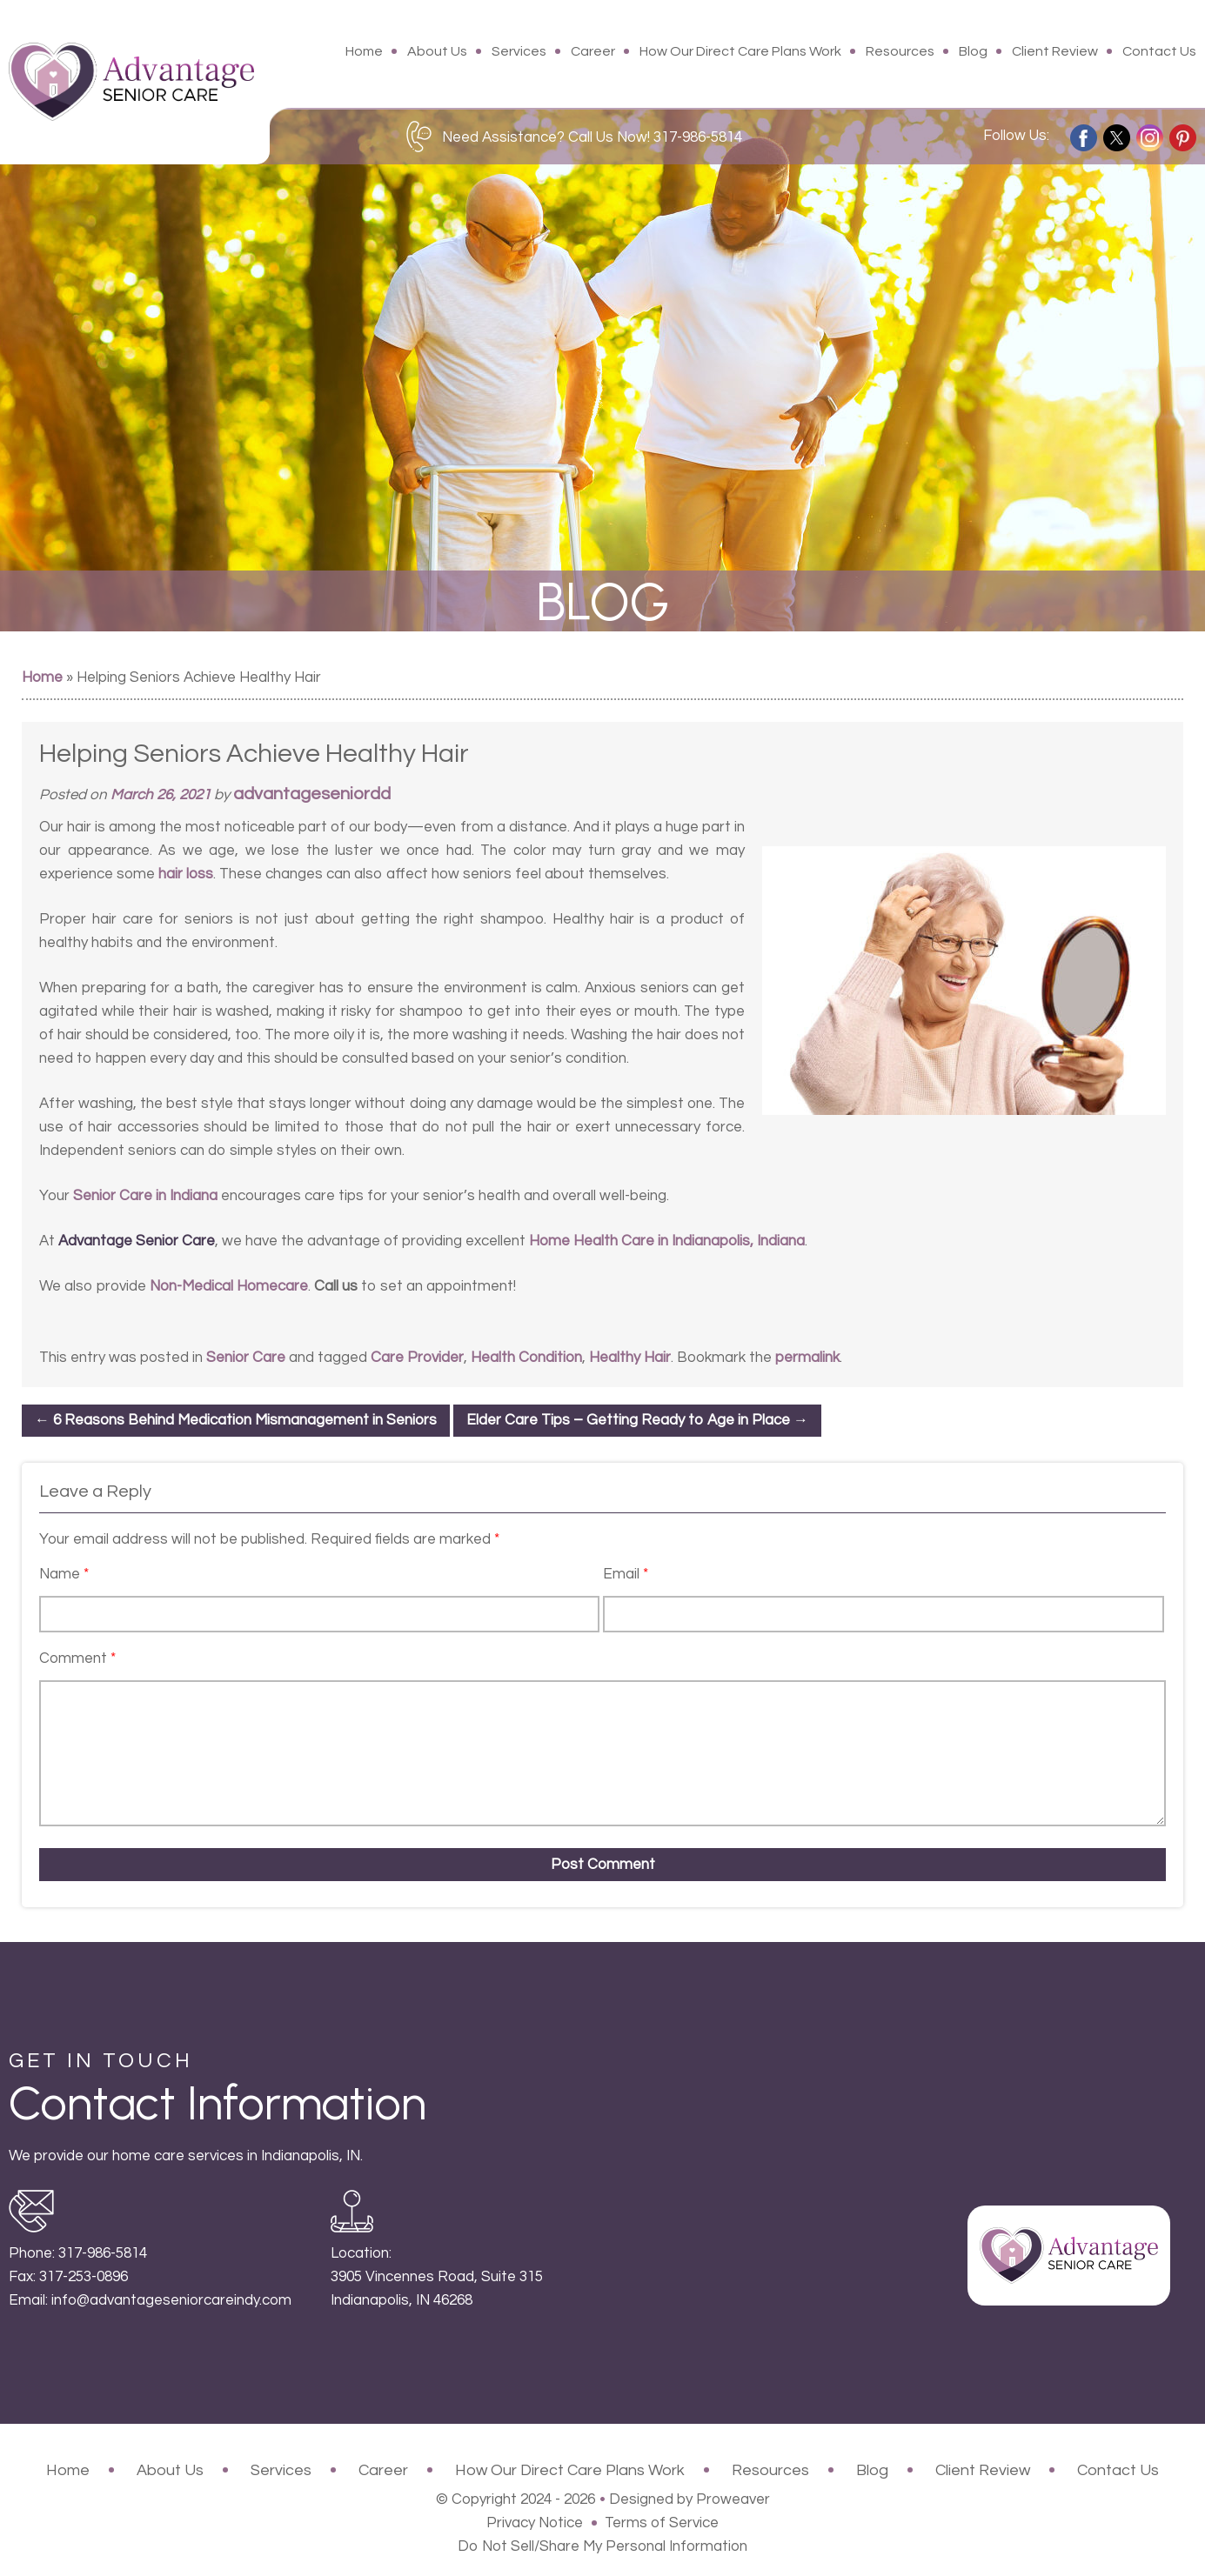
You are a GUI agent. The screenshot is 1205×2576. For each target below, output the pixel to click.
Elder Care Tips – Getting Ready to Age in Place (637, 1420)
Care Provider (417, 1357)
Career (593, 51)
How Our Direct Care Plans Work (740, 51)
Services (519, 51)
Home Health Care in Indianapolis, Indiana (667, 1241)
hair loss (185, 874)
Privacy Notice (534, 2523)
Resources (900, 51)
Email (625, 1574)
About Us (437, 51)
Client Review (1055, 51)
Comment (77, 1658)
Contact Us (1159, 51)
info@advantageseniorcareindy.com (171, 2300)
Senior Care (245, 1357)
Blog (973, 51)
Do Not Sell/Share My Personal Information (602, 2546)
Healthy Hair (630, 1357)
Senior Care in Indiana (145, 1196)
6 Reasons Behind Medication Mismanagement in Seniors (236, 1420)
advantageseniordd (312, 794)
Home (364, 51)
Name (64, 1574)
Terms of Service (662, 2523)
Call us (336, 1286)
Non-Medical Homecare (229, 1286)
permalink (807, 1357)
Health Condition (526, 1357)
